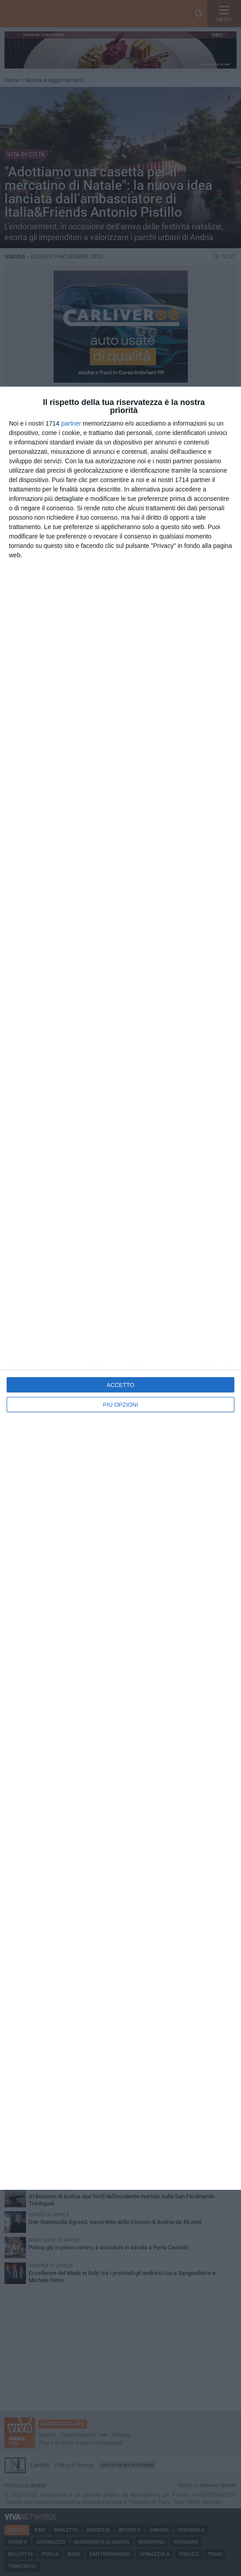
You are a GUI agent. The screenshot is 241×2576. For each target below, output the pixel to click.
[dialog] (120, 1288)
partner (71, 423)
